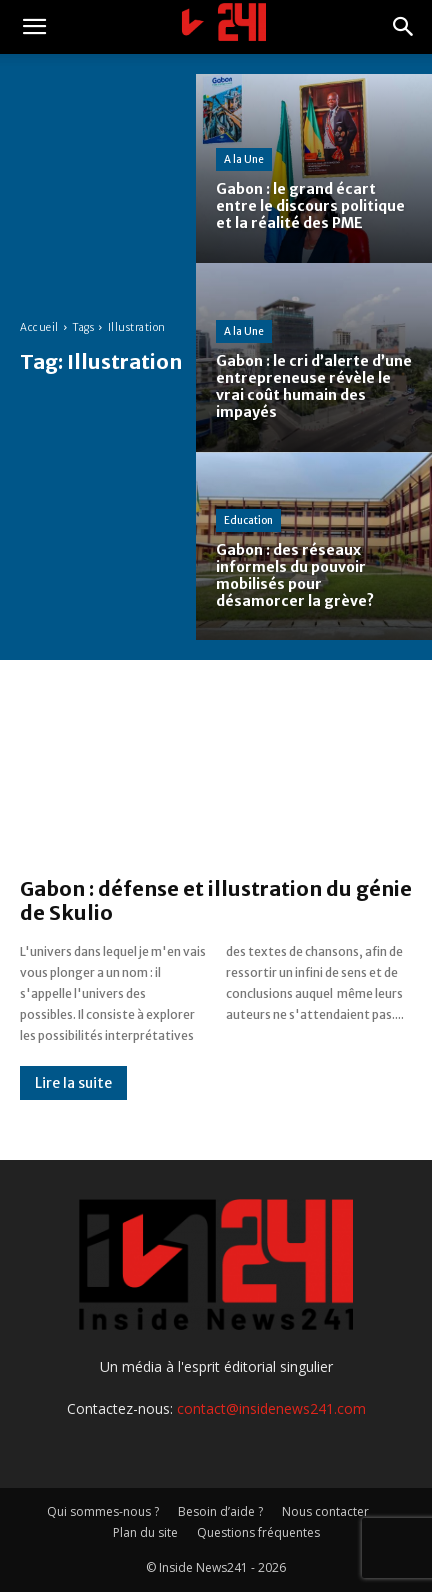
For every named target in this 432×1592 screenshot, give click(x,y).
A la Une (244, 159)
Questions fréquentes (258, 1532)
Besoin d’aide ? (220, 1511)
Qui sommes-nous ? (103, 1511)
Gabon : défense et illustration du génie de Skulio (216, 900)
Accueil (39, 327)
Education (248, 520)
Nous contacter (325, 1511)
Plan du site (145, 1532)
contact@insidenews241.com (271, 1408)
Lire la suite (73, 1083)
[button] (34, 27)
